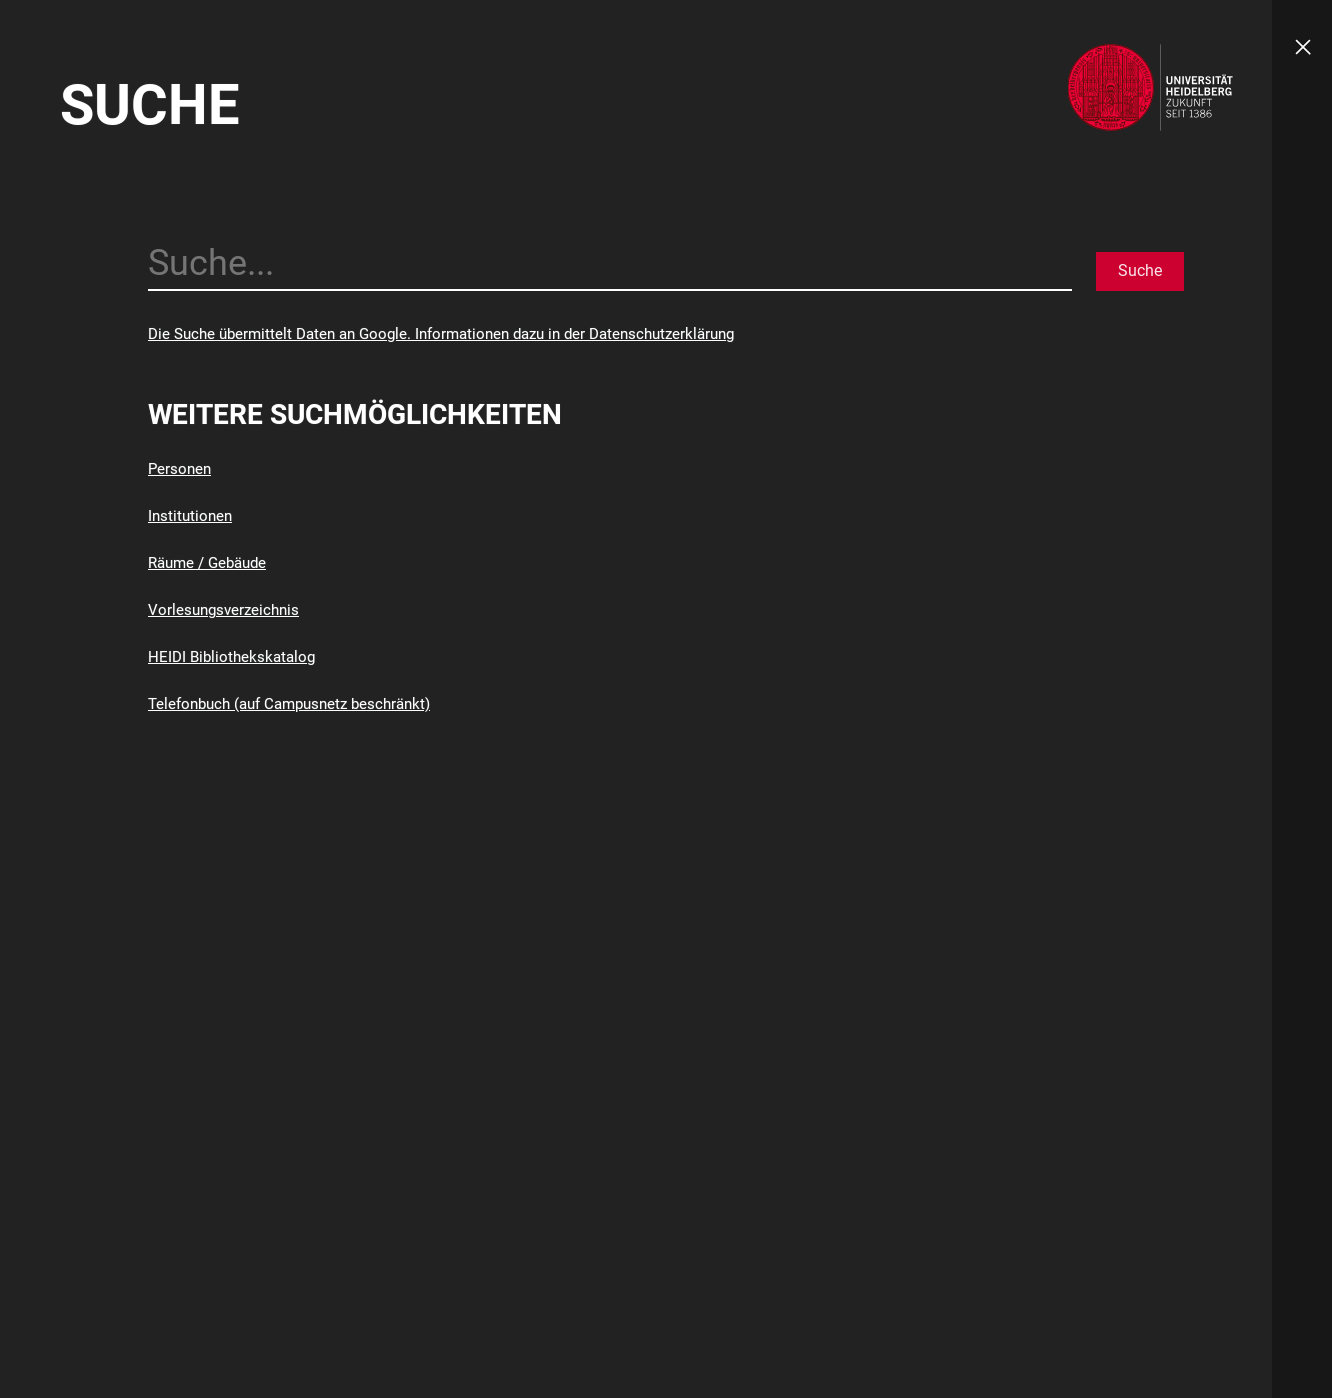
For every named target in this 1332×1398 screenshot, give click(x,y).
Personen (179, 469)
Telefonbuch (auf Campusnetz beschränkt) (289, 704)
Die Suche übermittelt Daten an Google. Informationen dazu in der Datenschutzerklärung (441, 334)
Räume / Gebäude (207, 563)
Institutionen (190, 516)
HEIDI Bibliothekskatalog (231, 657)
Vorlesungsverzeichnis (223, 610)
